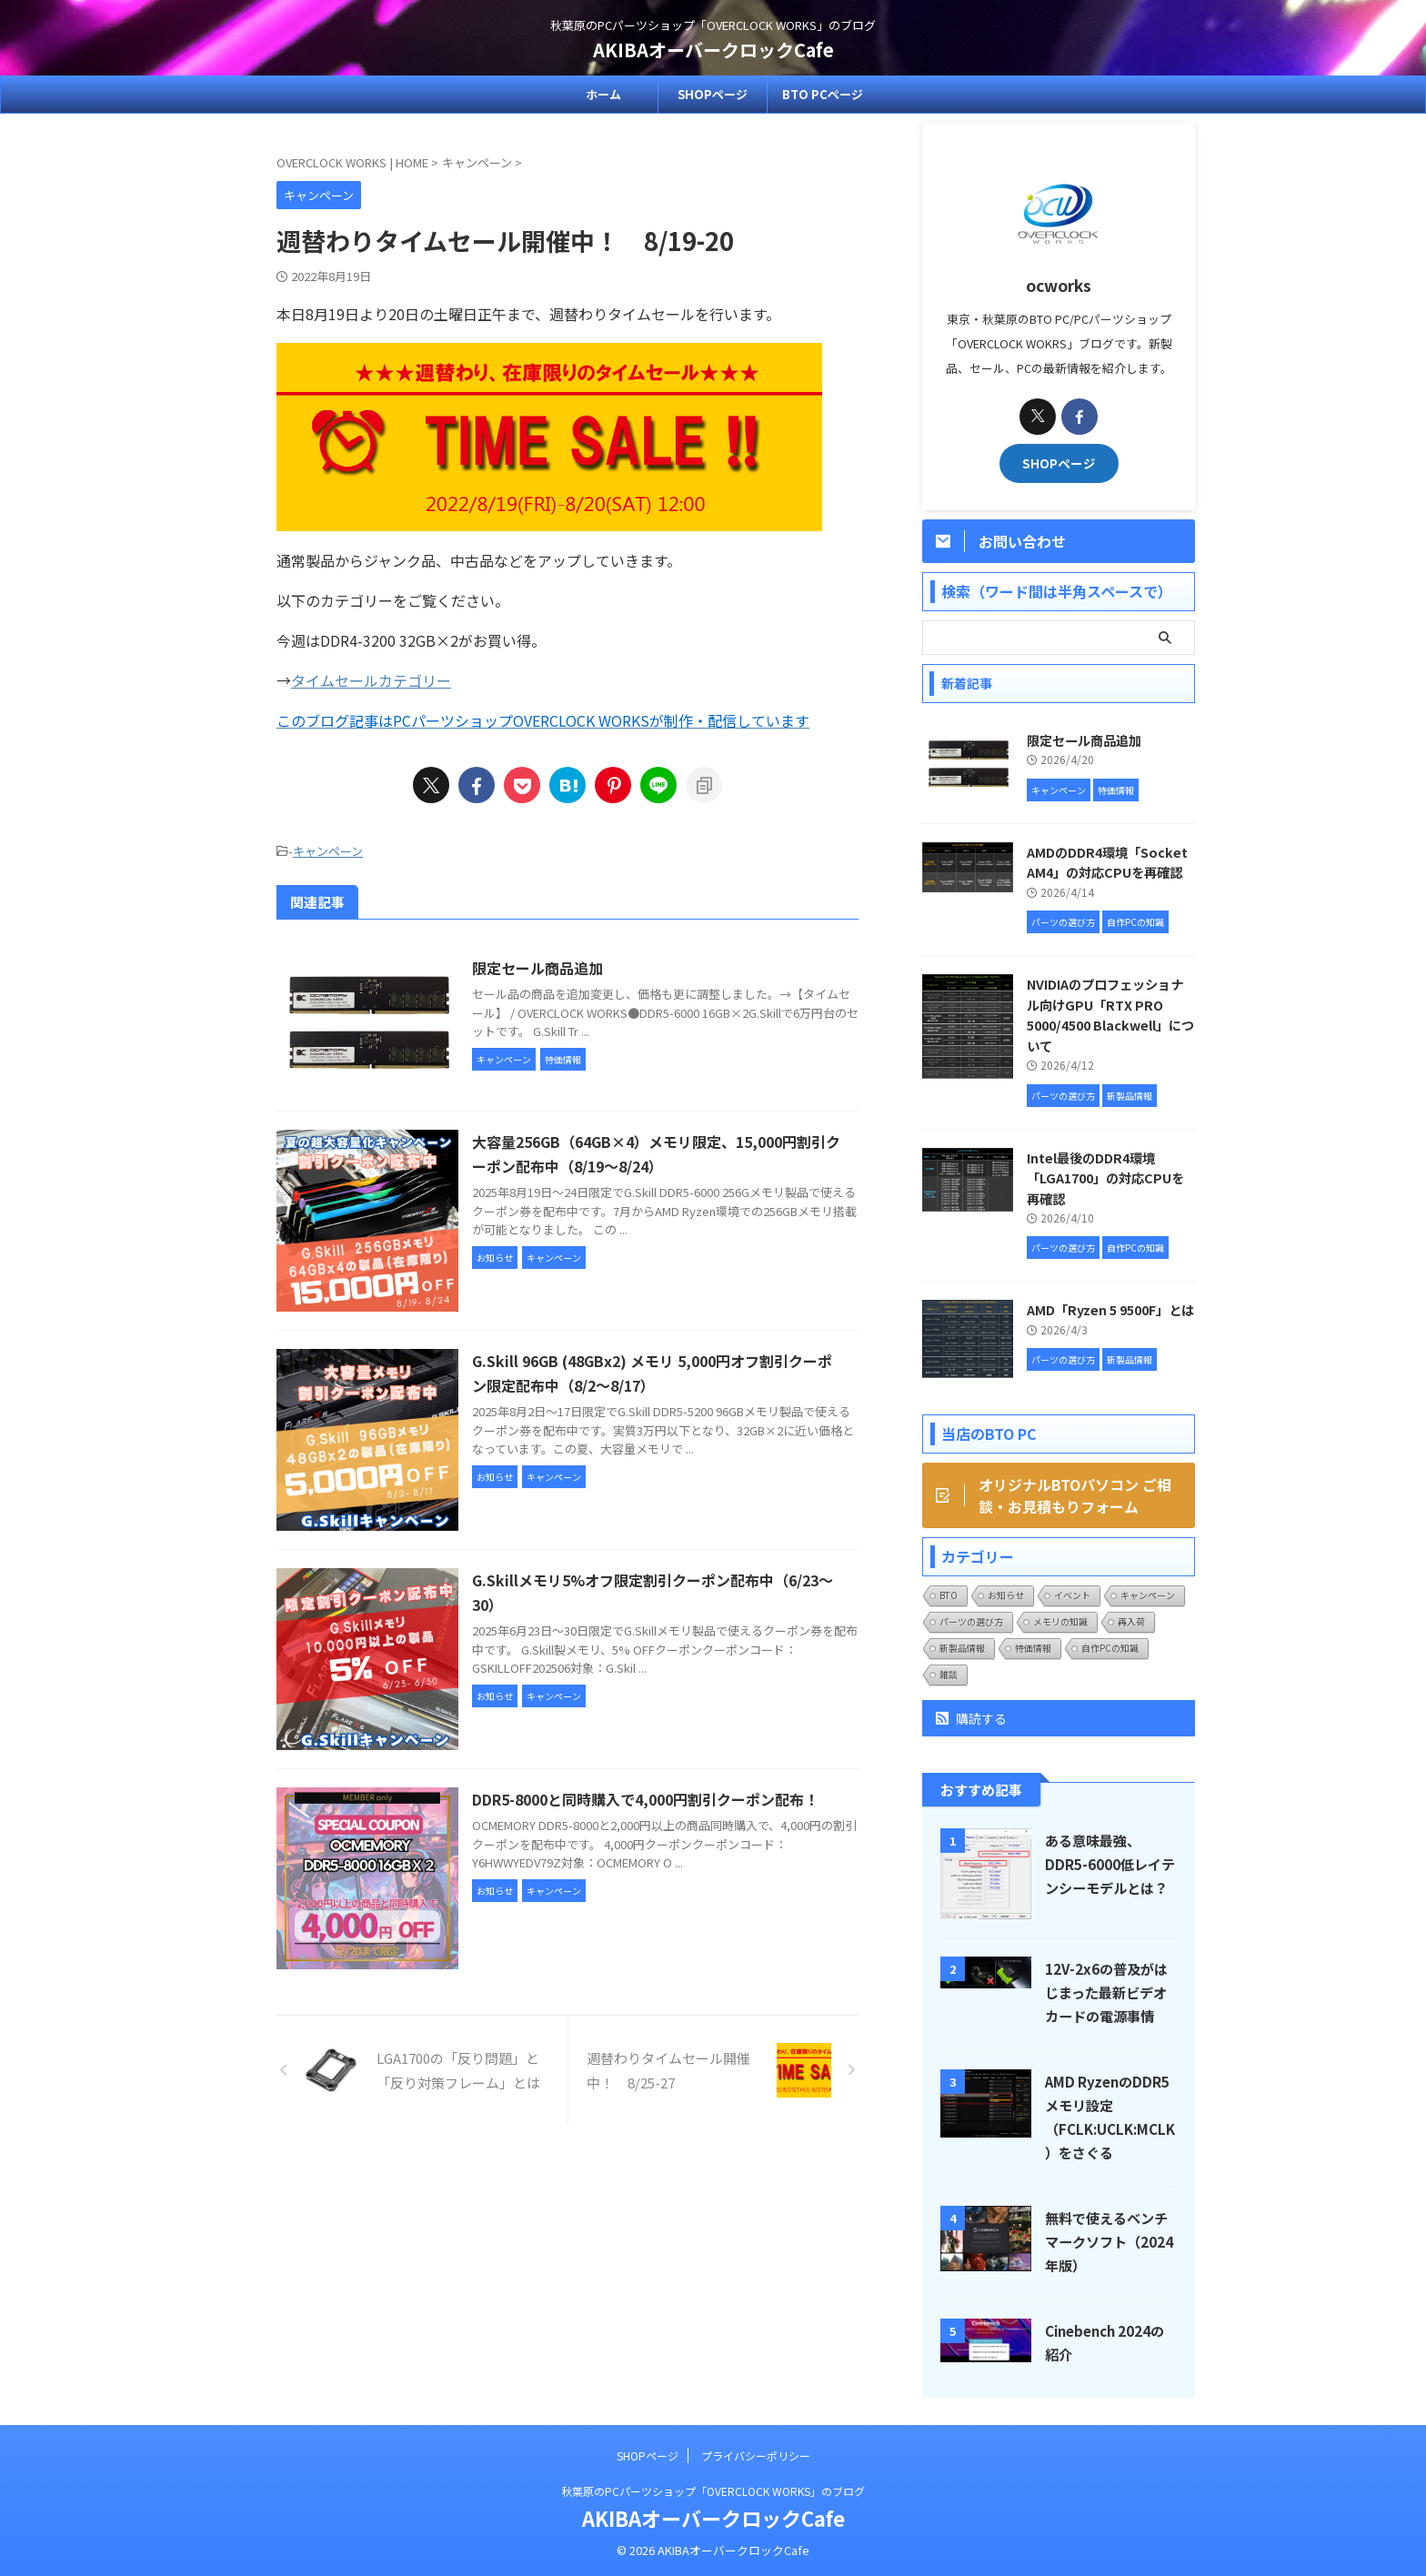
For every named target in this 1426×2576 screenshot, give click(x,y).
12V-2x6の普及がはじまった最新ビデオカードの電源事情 (1106, 1992)
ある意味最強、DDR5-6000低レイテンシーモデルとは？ (1110, 1863)
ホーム (603, 94)
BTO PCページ (822, 94)
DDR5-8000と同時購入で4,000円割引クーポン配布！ (645, 1799)
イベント (1072, 1595)
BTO (948, 1595)
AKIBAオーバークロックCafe (713, 49)
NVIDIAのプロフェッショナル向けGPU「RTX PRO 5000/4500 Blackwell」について (1110, 1014)
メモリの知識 (1060, 1621)
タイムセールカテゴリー (371, 680)
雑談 (948, 1674)
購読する (971, 1718)
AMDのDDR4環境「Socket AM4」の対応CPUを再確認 (1107, 862)
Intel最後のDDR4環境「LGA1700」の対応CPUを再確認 (1105, 1178)
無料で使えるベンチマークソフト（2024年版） (1109, 2241)
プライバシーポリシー (755, 2455)
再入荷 (1131, 1621)
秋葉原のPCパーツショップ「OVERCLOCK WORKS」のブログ (713, 2491)
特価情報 (1033, 1648)
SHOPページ (713, 94)
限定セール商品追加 (537, 968)
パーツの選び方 (971, 1621)
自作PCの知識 (1110, 1648)
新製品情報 (962, 1648)
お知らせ (1006, 1595)
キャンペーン (328, 851)
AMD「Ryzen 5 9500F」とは (1110, 1309)
